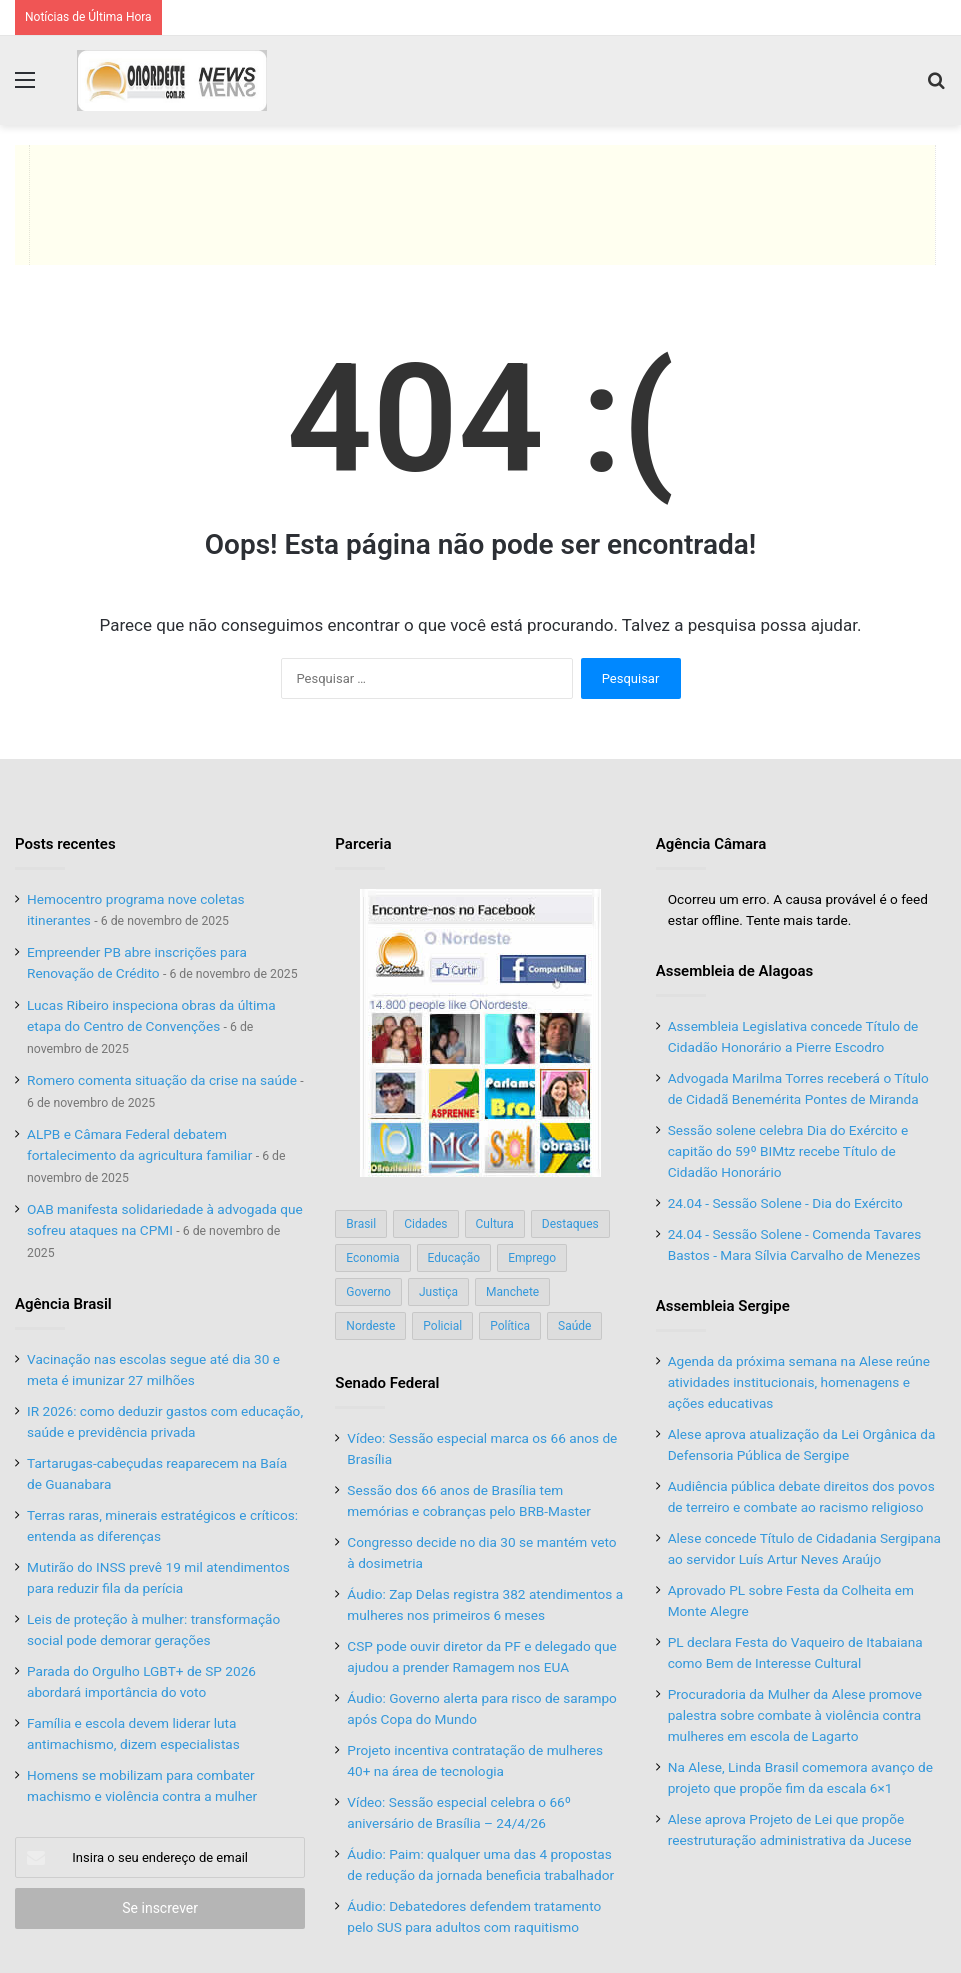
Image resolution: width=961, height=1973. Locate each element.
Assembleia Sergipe (723, 1306)
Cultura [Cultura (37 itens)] (495, 1224)
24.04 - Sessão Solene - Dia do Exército (785, 1203)
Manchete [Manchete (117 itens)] (512, 1292)
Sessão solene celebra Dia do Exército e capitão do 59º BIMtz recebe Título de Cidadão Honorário (788, 1151)
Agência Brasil (63, 1304)
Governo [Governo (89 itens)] (368, 1292)
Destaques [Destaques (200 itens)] (570, 1224)
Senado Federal (387, 1383)
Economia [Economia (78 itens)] (372, 1258)
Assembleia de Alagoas (735, 971)
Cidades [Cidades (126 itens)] (425, 1224)
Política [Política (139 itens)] (510, 1326)
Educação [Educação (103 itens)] (454, 1258)
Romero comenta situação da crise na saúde (162, 1080)
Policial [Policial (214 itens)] (442, 1326)
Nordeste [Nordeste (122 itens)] (370, 1326)
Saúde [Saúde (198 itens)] (574, 1326)
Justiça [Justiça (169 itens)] (438, 1292)
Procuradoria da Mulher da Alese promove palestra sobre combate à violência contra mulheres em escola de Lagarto (795, 1715)
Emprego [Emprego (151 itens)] (532, 1258)
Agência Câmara (711, 844)
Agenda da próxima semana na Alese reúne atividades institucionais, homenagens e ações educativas (799, 1382)
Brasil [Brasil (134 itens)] (361, 1224)
